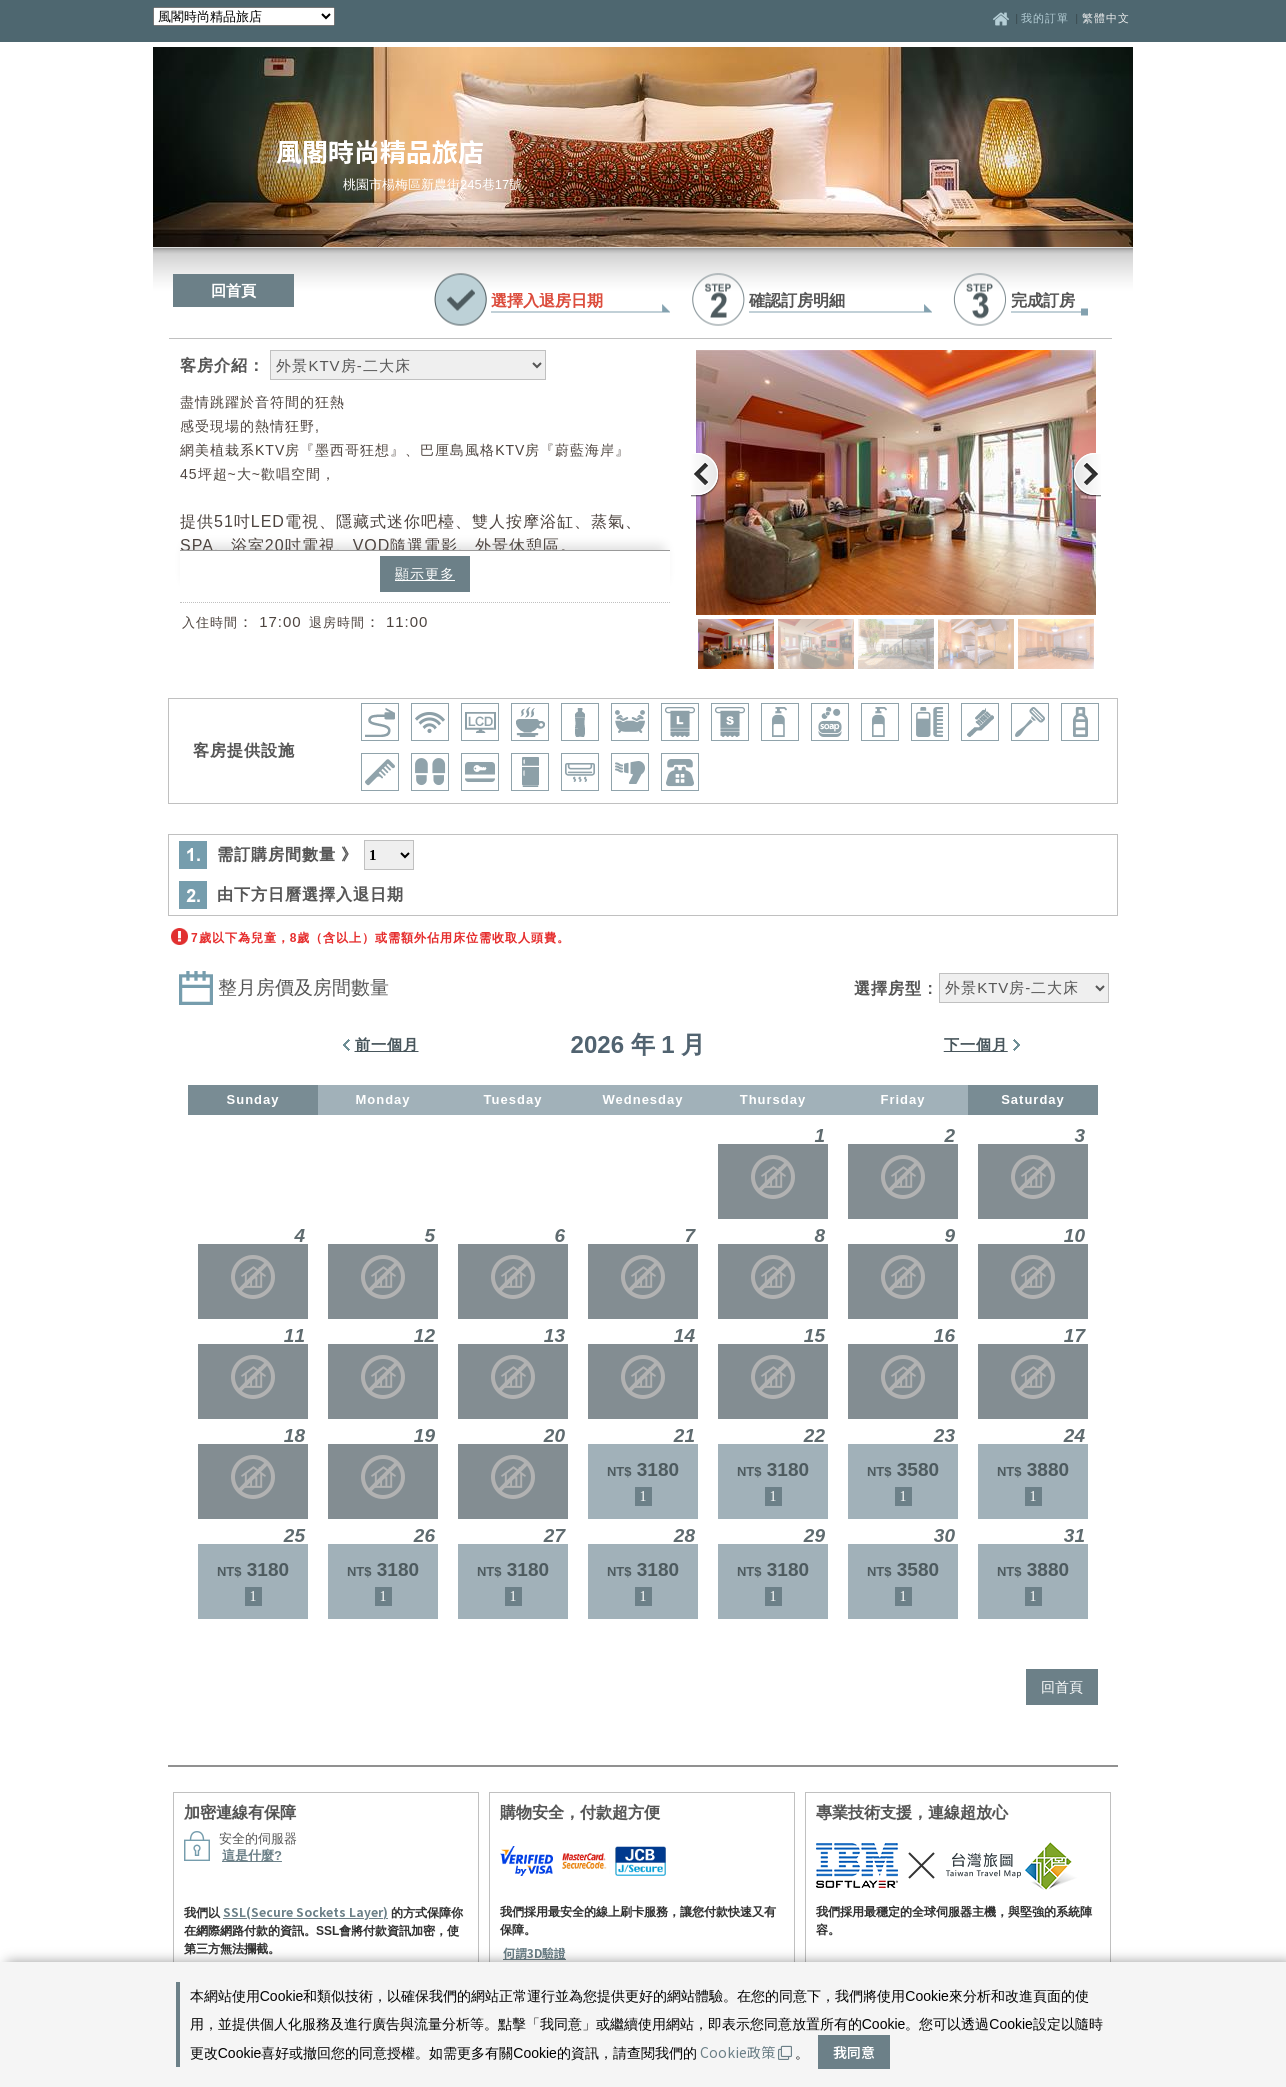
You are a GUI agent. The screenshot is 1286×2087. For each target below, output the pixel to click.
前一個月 (387, 1044)
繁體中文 (1106, 18)
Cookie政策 (746, 2052)
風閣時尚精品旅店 (380, 150)
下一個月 (976, 1044)
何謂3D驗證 (534, 1952)
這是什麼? (252, 1855)
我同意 (854, 2052)
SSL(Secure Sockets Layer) (305, 1911)
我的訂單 (1047, 18)
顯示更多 (425, 574)
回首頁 (233, 290)
